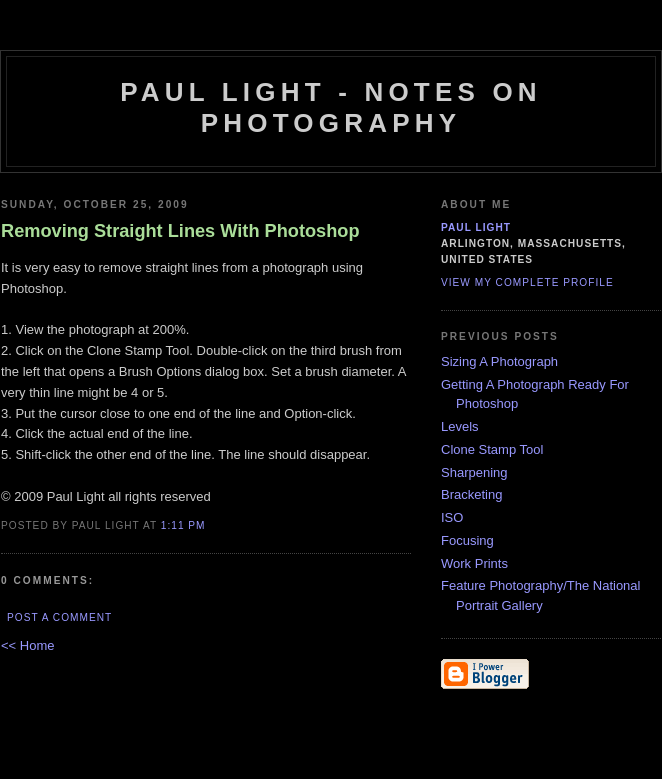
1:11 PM (183, 525)
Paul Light (476, 227)
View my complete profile (527, 282)
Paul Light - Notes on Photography (331, 107)
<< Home (27, 645)
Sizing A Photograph (499, 361)
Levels (460, 426)
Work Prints (474, 563)
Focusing (467, 540)
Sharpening (474, 472)
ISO (452, 517)
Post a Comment (59, 617)
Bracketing (471, 494)
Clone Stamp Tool (492, 449)
